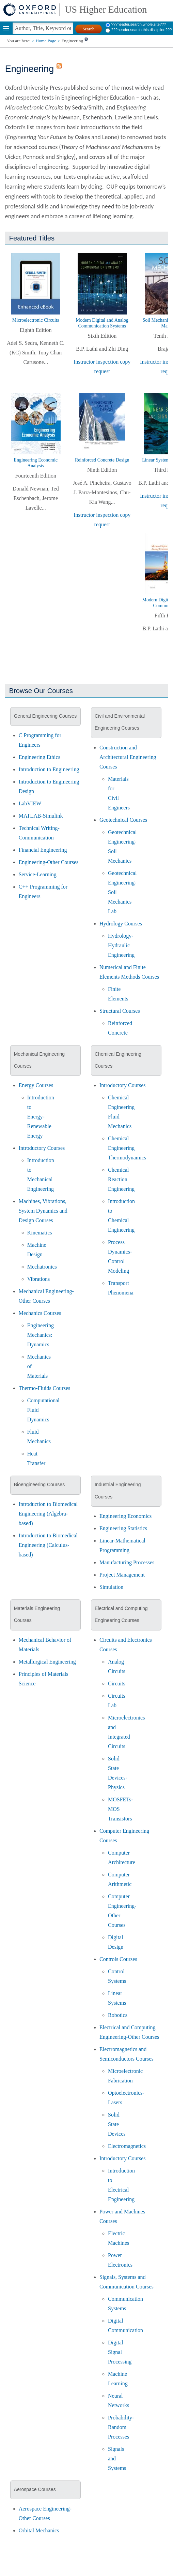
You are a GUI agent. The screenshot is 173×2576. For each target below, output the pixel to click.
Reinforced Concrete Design (102, 460)
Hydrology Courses (120, 923)
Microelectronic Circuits (35, 320)
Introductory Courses (42, 1148)
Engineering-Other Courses (49, 862)
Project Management (122, 1575)
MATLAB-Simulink (41, 816)
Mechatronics (42, 1267)
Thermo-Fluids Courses (44, 1388)
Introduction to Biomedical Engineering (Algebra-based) (48, 1513)
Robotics (117, 2015)
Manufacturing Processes (126, 1562)
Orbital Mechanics (39, 2530)
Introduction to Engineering (49, 769)
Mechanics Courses (40, 1313)
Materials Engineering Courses (37, 1614)
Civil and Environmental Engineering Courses (120, 722)
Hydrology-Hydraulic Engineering (121, 945)
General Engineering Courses (45, 716)
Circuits (116, 1683)
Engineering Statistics (123, 1528)
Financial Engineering (43, 850)
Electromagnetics (127, 2146)
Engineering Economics (125, 1516)
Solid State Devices (117, 2124)
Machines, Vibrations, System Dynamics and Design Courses (43, 1210)
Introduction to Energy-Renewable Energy (40, 1117)
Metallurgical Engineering (47, 1662)
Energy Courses (36, 1085)
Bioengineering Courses (39, 1484)
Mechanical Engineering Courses (39, 1060)
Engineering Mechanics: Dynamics (40, 1334)
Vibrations (38, 1279)
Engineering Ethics (39, 757)
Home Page (46, 40)
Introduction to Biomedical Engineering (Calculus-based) (48, 1545)
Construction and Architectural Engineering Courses (127, 757)
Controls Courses (118, 1959)
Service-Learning (38, 874)
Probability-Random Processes (121, 2427)
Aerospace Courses (35, 2489)
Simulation (111, 1587)
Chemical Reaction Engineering (121, 1179)
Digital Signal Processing (119, 2352)
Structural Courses (119, 1011)
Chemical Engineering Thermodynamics (127, 1148)
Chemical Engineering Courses (118, 1060)
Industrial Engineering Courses (118, 1490)
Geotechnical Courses (123, 820)
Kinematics (39, 1232)
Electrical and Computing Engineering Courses (121, 1614)
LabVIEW (30, 803)
